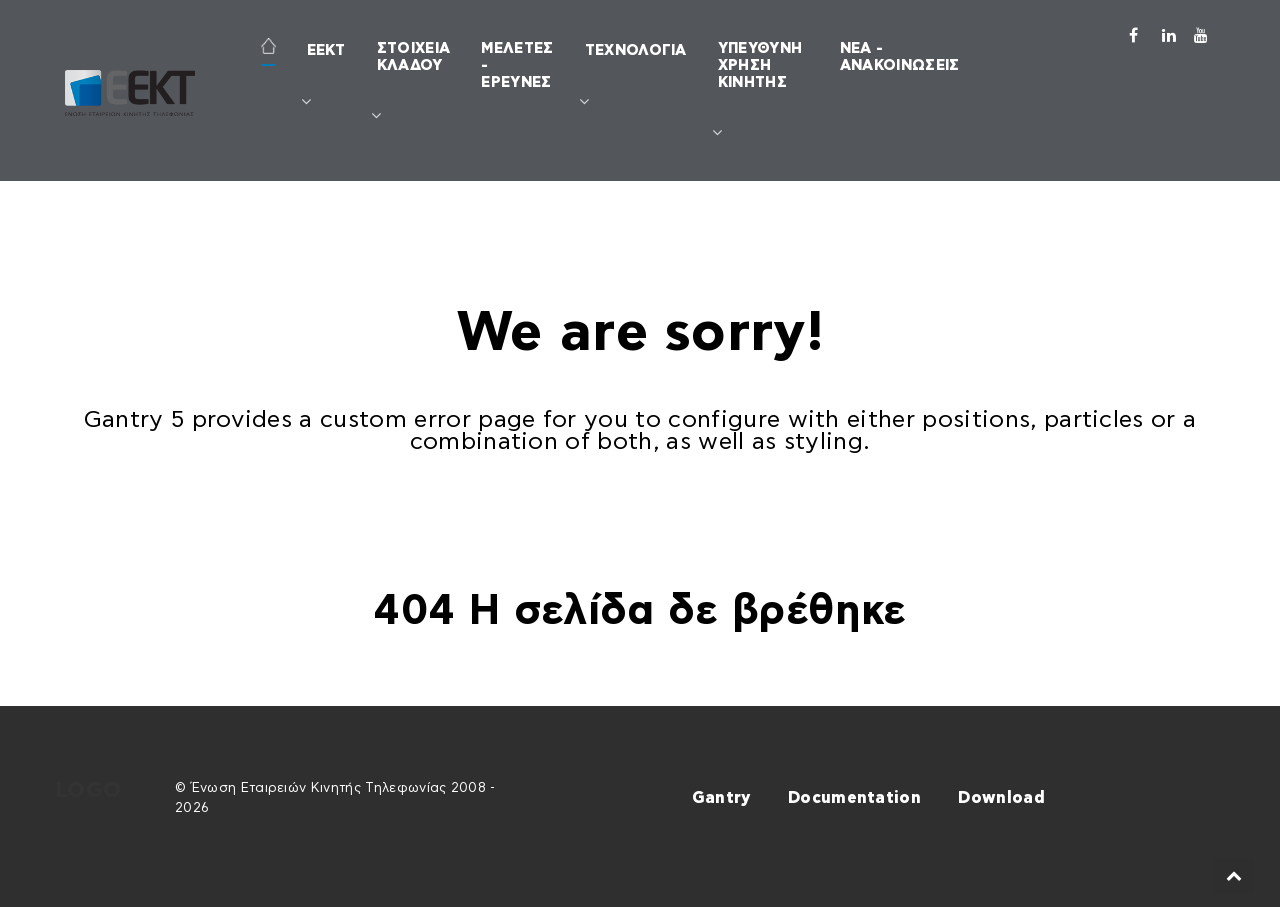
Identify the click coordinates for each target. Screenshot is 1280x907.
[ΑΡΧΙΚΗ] (268, 48)
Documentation (854, 798)
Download (1001, 798)
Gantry (721, 798)
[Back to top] (1234, 876)
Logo (87, 790)
